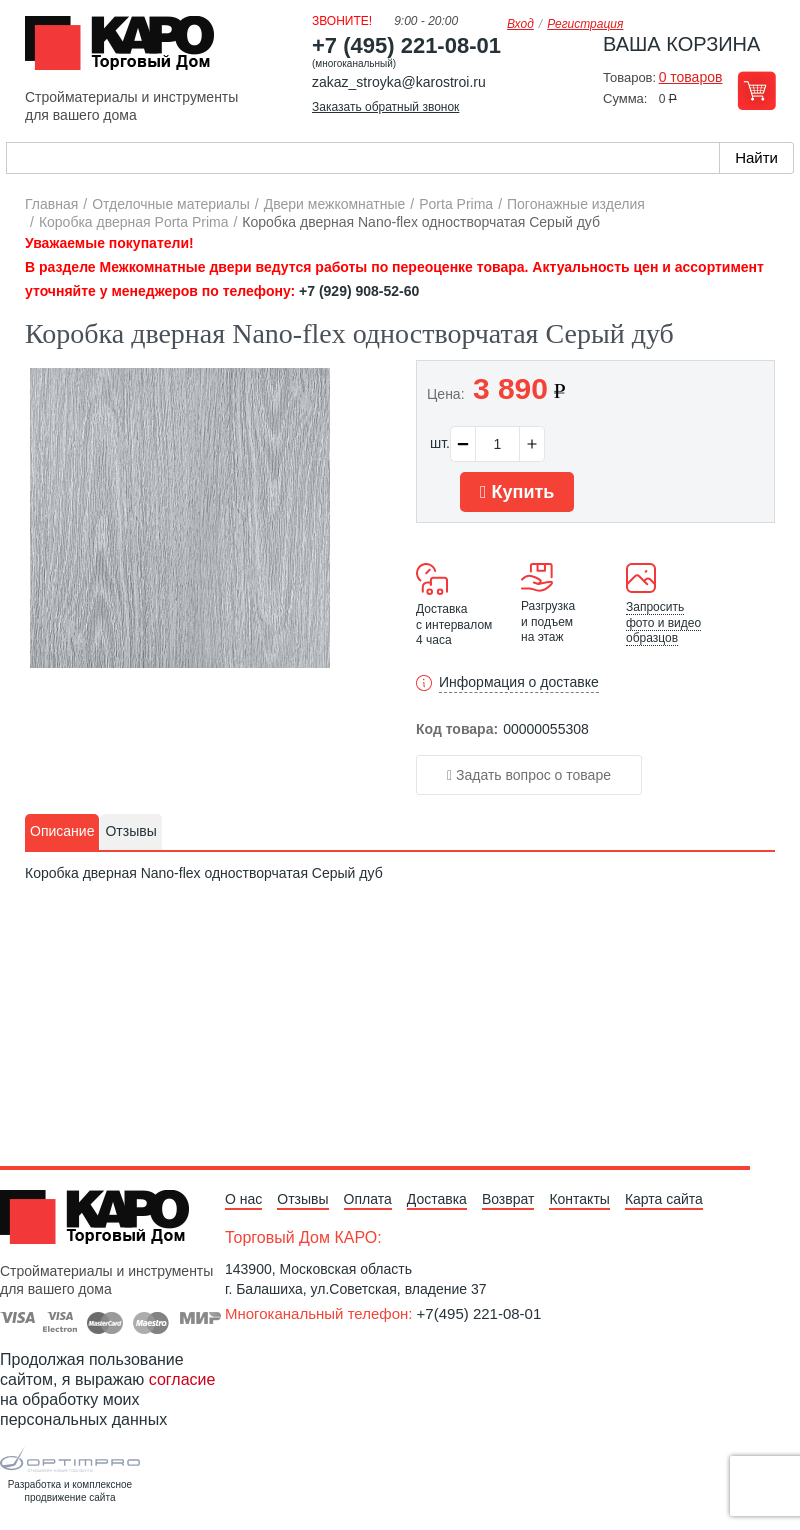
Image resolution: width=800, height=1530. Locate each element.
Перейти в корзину (756, 90)
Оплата (368, 1199)
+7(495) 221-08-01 (479, 1313)
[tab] (62, 832)
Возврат (508, 1199)
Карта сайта (664, 1199)
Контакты (579, 1199)
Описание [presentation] (62, 831)
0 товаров (691, 77)
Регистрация (585, 24)
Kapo (127, 49)
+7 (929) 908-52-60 (359, 291)
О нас (243, 1199)
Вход (520, 24)
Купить (517, 492)
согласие (182, 1379)
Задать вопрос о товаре (529, 775)
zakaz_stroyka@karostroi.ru (399, 82)
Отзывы (302, 1199)
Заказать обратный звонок (385, 107)
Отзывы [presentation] (130, 831)
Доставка (437, 1199)
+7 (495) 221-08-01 (406, 45)
